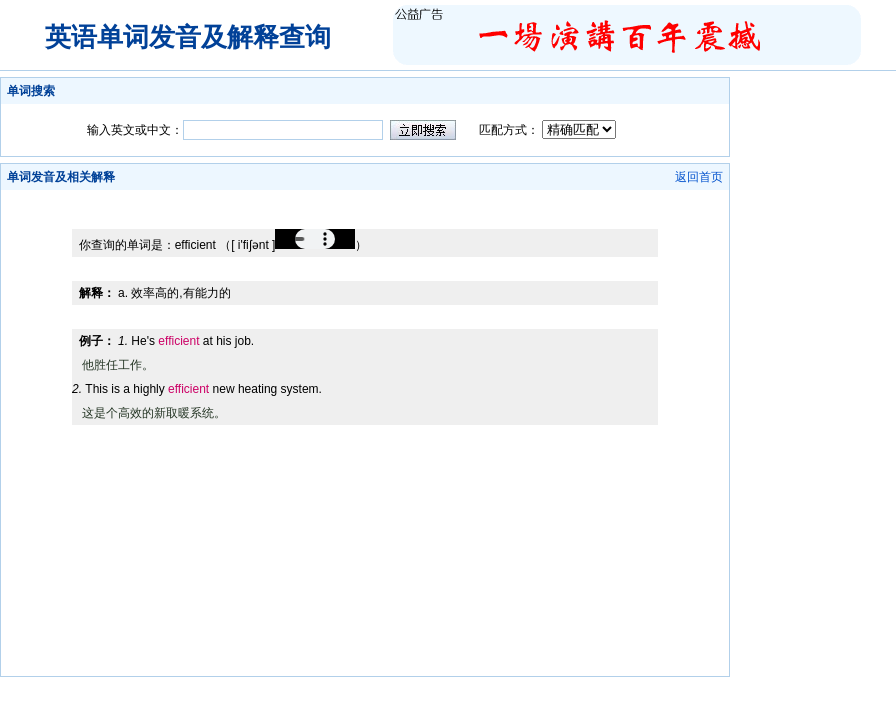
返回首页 (699, 177)
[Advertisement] (365, 197)
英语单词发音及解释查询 (188, 37)
